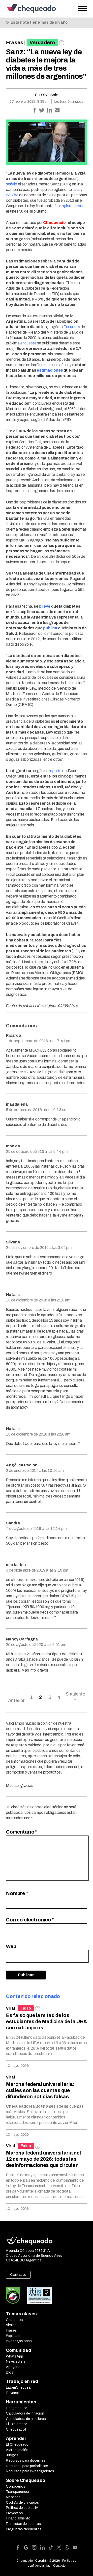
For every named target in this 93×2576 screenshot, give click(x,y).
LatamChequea (18, 2387)
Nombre (17, 1893)
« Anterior (16, 1697)
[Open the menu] (82, 9)
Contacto (18, 2274)
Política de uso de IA (22, 2508)
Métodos (13, 2497)
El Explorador (16, 2424)
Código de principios (22, 2502)
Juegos (12, 2455)
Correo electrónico (30, 1919)
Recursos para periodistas (27, 2466)
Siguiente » (75, 1697)
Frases (14, 42)
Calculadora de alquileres (26, 2419)
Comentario (21, 1832)
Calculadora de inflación (25, 2413)
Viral (10, 2008)
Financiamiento (18, 2518)
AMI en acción (17, 2450)
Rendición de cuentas (23, 2524)
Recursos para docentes (26, 2460)
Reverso (12, 2393)
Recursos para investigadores (30, 2471)
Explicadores (16, 2336)
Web (11, 1946)
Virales (11, 2325)
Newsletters (16, 2361)
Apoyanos (14, 2367)
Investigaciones (19, 2341)
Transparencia (17, 2492)
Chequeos (14, 2320)
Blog (10, 2372)
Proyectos (14, 2513)
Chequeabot (16, 2429)
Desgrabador (16, 2408)
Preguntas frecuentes (23, 2529)
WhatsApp (14, 2356)
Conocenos (15, 2486)
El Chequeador (18, 2444)
